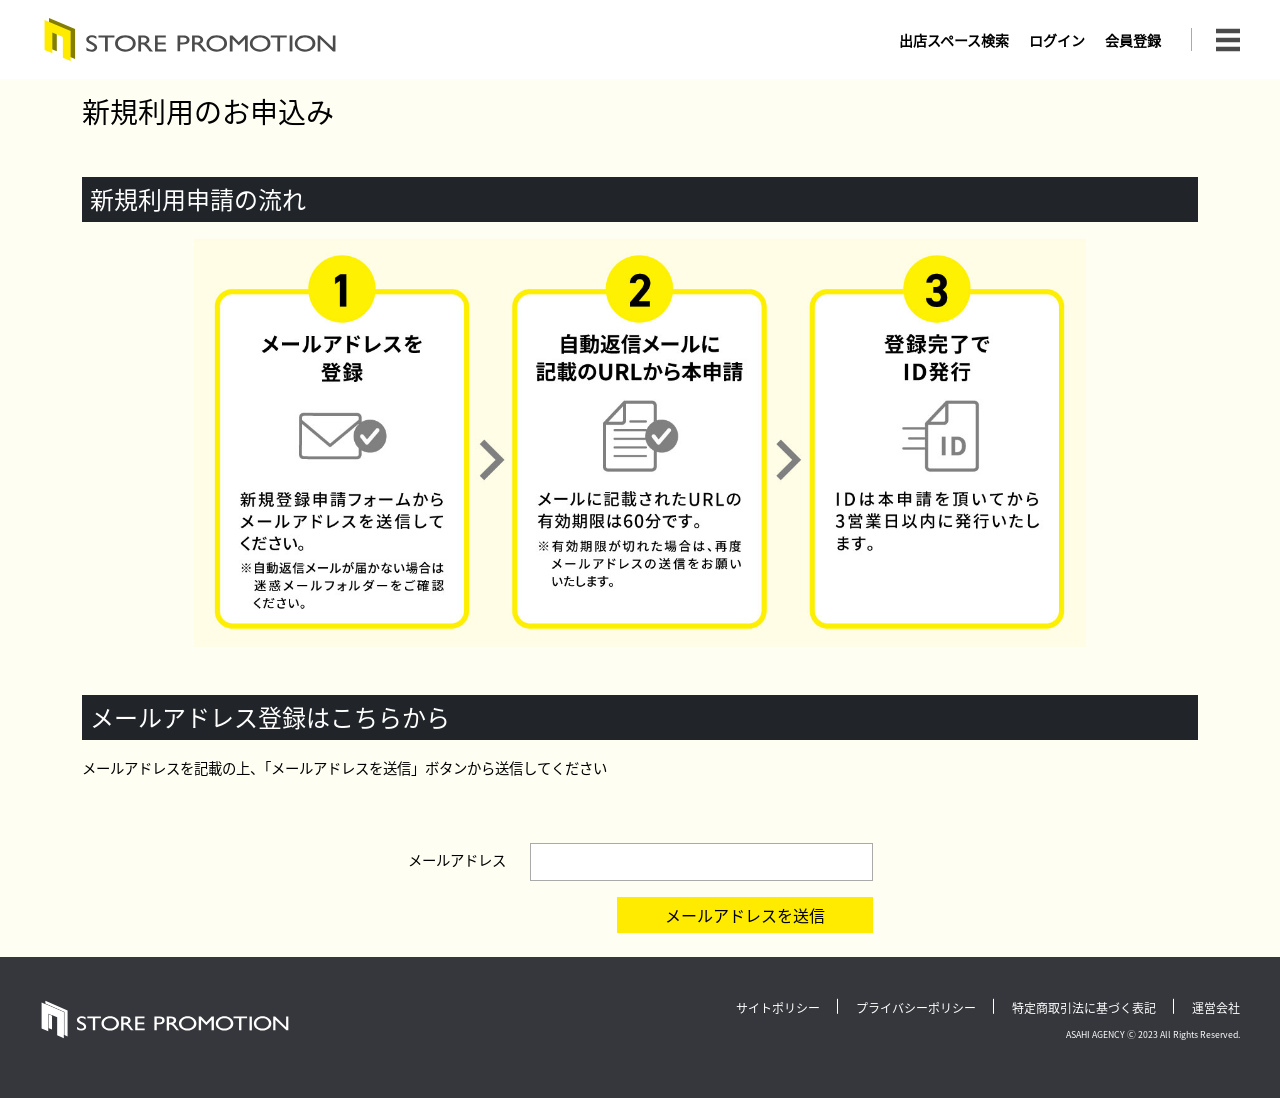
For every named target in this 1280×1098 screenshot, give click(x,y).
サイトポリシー (778, 1007)
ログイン (1057, 40)
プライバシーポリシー (916, 1007)
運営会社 (1216, 1007)
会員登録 (1133, 40)
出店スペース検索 (954, 40)
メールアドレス (457, 859)
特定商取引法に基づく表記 (1084, 1007)
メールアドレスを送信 (745, 915)
